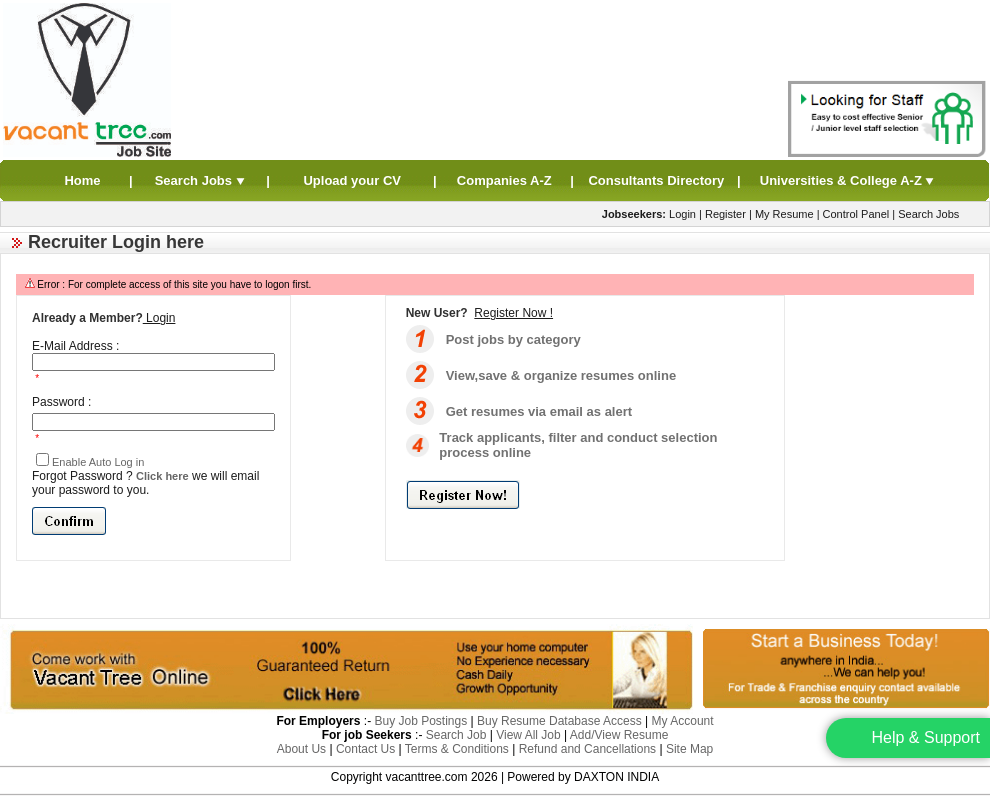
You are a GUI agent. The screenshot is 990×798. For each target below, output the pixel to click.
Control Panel (856, 214)
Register (725, 214)
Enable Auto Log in (98, 462)
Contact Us (365, 749)
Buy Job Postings (420, 721)
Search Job (456, 735)
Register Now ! (513, 313)
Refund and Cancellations (587, 749)
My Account (683, 721)
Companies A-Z (504, 180)
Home (82, 180)
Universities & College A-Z (848, 180)
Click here (162, 476)
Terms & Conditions (457, 749)
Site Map (689, 749)
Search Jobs (200, 180)
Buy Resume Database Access (559, 721)
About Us (301, 749)
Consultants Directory (656, 180)
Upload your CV (352, 180)
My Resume (784, 214)
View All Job (528, 735)
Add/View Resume (619, 735)
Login (682, 214)
